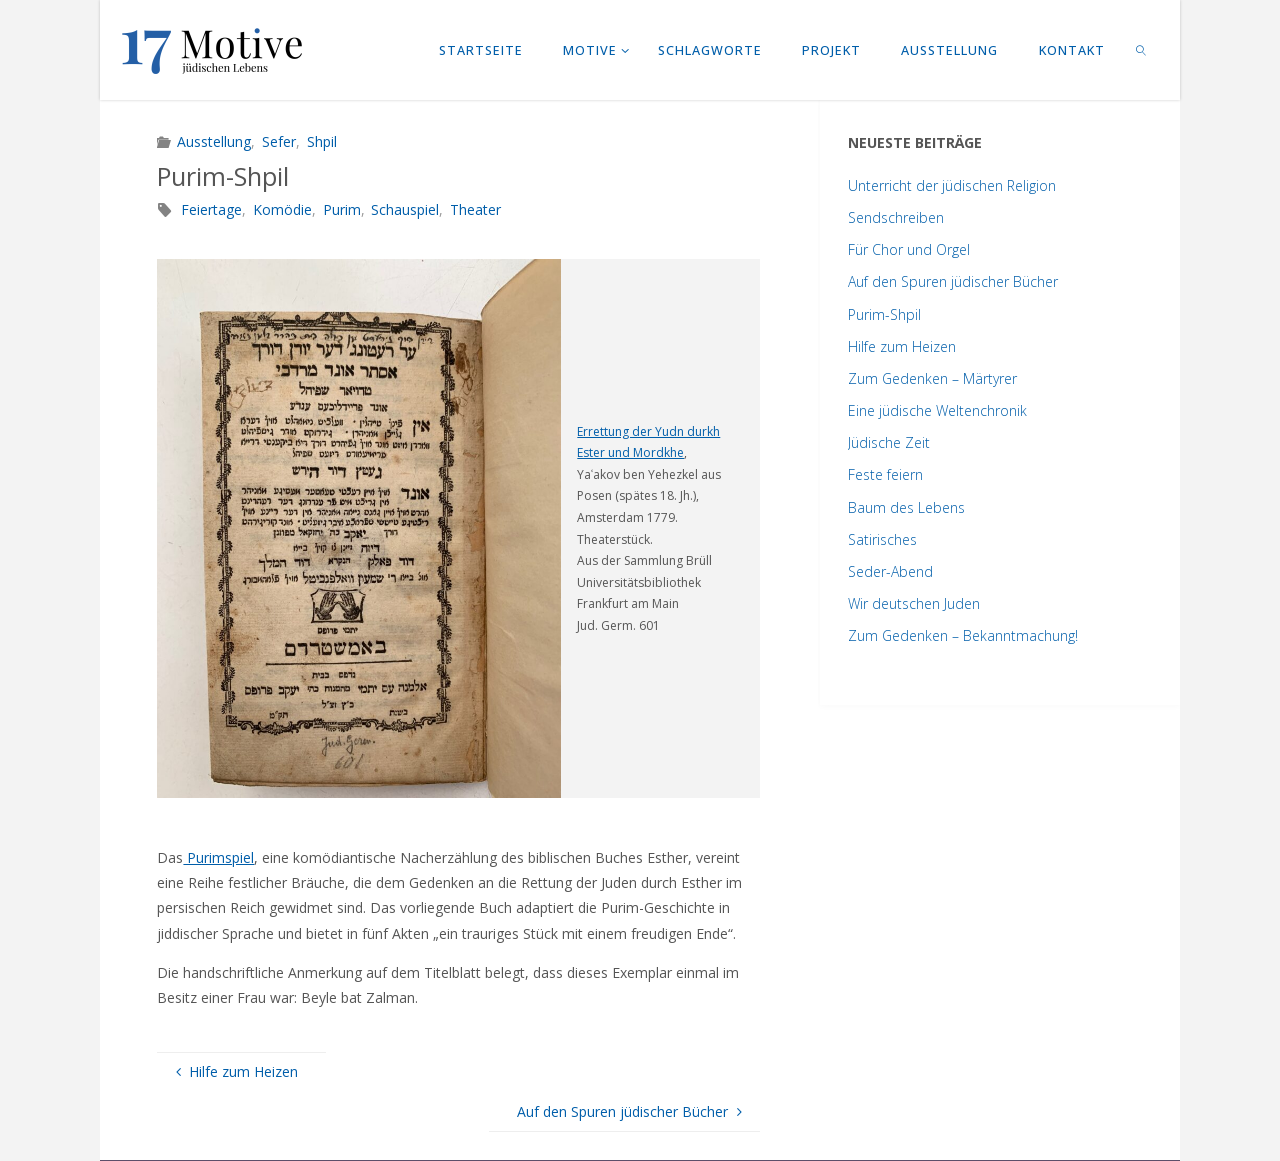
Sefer (279, 141)
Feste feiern (885, 474)
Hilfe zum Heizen (902, 346)
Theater (475, 209)
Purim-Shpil (884, 314)
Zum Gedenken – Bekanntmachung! (963, 635)
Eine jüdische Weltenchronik (937, 410)
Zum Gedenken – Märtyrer (932, 378)
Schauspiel (405, 209)
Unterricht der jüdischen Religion (952, 185)
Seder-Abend (890, 571)
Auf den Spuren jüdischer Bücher (953, 281)
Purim (342, 209)
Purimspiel (218, 857)
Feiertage (211, 209)
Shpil (322, 141)
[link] (1142, 50)
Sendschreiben (896, 217)
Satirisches (882, 539)
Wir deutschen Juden (914, 603)
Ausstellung (214, 141)
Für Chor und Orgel (909, 249)
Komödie (282, 209)
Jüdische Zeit (889, 442)
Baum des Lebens (906, 507)
